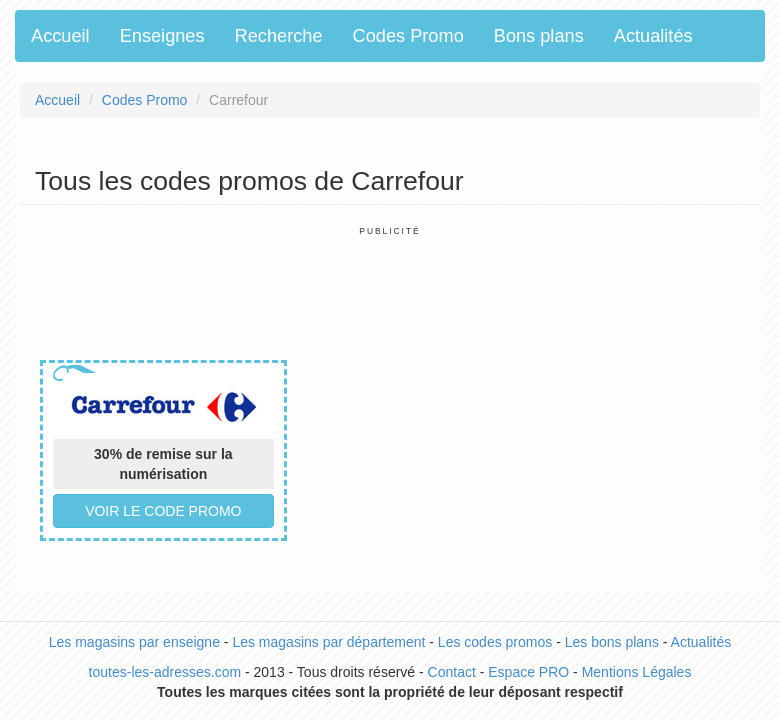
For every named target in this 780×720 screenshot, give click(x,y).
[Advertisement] (399, 282)
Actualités (653, 36)
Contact (452, 672)
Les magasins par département (328, 642)
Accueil (60, 36)
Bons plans (539, 36)
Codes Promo (408, 36)
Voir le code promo (163, 511)
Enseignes (162, 36)
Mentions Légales (637, 672)
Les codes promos (495, 642)
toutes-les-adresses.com (165, 672)
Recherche (279, 36)
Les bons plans (612, 642)
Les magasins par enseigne (134, 642)
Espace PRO (528, 672)
